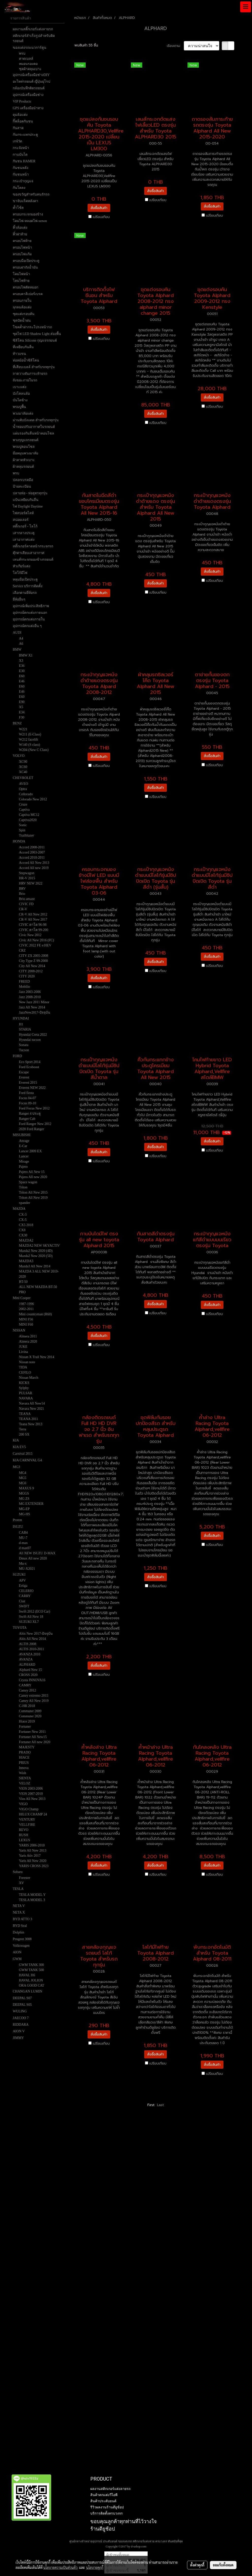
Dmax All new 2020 (33, 1558)
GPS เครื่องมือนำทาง (28, 108)
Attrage (24, 1141)
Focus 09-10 (27, 1103)
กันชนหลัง (20, 168)
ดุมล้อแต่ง (20, 115)
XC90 (23, 762)
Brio (22, 894)
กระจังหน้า (21, 148)
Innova (24, 1768)
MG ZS (24, 1498)
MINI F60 (26, 1324)
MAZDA (19, 1209)
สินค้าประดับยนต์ (103, 2501)
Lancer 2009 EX (30, 1151)
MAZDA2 (26, 1240)
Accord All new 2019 (33, 868)
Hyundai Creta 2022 (33, 1034)
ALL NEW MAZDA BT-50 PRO (38, 1289)
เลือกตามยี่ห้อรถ (25, 593)
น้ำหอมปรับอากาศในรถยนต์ (34, 427)
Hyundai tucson (30, 1040)
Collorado (26, 794)
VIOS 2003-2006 (31, 1788)
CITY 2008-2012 (31, 971)
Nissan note (27, 1362)
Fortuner (25, 1726)
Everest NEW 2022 (32, 1088)
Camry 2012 (27, 1690)
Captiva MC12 (29, 815)
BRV (22, 888)
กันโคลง (19, 188)
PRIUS (24, 1763)
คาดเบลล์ (26, 58)
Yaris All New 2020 (32, 1861)
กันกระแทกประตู (25, 134)
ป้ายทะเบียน (22, 486)
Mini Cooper (22, 1298)
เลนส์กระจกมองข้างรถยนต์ (33, 559)
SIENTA (25, 1778)
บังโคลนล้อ (21, 393)
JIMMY (18, 2038)
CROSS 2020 (28, 1675)
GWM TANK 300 (31, 1965)
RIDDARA (21, 2024)
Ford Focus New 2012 (34, 1108)
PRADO (25, 1752)
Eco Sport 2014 (29, 1062)
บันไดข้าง (20, 400)
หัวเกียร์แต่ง (21, 566)
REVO (23, 1830)
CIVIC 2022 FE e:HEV (35, 945)
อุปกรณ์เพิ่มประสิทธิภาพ (31, 606)
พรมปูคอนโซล (24, 447)
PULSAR (25, 1393)
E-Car (23, 1146)
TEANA (25, 1414)
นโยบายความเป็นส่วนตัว (60, 2567)
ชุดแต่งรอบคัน (23, 314)
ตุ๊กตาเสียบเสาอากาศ (28, 553)
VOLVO (19, 756)
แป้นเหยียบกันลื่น (25, 500)
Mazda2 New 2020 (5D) (35, 1256)
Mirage (24, 1161)
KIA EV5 (19, 1447)
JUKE (23, 1346)
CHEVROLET (23, 778)
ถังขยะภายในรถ (25, 380)
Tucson (24, 1050)
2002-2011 (26, 1309)
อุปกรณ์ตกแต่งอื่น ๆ (27, 626)
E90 (22, 702)
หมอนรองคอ (28, 64)
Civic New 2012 (30, 935)
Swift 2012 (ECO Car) (34, 1611)
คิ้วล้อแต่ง (20, 227)
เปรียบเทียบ (101, 217)
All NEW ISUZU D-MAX (37, 1553)
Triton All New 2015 (33, 1192)
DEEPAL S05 (22, 2005)
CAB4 (23, 1532)
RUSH (23, 1835)
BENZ (17, 723)
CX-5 (23, 1220)
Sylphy (24, 1388)
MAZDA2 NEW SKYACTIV (39, 1245)
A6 (21, 643)
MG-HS (24, 1514)
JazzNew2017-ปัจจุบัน (34, 1012)
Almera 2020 (28, 1341)
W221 (23, 729)
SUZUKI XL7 (29, 1622)
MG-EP (24, 1509)
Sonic (23, 825)
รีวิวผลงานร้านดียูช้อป (107, 2507)
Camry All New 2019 (33, 1701)
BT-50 (23, 1282)
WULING (20, 2011)
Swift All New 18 (31, 1616)
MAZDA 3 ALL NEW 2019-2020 (39, 1274)
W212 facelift (28, 739)
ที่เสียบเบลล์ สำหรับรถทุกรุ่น (34, 367)
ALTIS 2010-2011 (31, 1649)
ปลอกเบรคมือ (23, 480)
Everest (24, 1077)
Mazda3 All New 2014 (34, 1266)
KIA (16, 1440)
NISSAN (19, 1330)
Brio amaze (27, 899)
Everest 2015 (28, 1082)
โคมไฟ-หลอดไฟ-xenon (30, 221)
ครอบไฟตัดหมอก (25, 287)
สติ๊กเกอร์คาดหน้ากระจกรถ (33, 546)
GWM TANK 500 (31, 1970)
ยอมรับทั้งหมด (223, 2565)
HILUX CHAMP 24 (33, 1814)
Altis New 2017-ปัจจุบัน (36, 1633)
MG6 (22, 1483)
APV (22, 1580)
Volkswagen (21, 1945)
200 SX (24, 1434)
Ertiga (23, 1586)
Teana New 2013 (30, 1424)
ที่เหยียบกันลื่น (23, 347)
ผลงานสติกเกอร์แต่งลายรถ (110, 2489)
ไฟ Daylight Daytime (28, 506)
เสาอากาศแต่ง (23, 539)
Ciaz (22, 1601)
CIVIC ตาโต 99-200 (33, 930)
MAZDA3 (26, 1261)
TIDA (23, 1367)
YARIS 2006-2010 (32, 1845)
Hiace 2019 (27, 1721)
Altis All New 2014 (32, 1639)
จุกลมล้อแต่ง (22, 307)
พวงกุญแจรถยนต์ (25, 440)
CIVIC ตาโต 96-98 (33, 925)
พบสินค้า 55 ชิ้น (86, 45)
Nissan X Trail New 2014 (36, 1357)
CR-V (23, 909)
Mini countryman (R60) (35, 1314)
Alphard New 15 (30, 1670)
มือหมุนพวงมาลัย (25, 453)
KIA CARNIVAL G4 (27, 1460)
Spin (22, 830)
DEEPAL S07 (22, 1998)
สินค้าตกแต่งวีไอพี (103, 2495)
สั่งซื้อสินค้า (99, 207)
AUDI (17, 632)
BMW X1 (25, 655)
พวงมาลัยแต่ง (23, 413)
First (151, 2105)
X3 (21, 660)
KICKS (24, 1383)
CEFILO (25, 1372)
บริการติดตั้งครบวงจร (106, 2513)
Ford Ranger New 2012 (35, 1124)
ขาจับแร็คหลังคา (25, 201)
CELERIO (26, 1591)
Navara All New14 (32, 1403)
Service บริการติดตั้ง (27, 586)
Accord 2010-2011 (32, 857)
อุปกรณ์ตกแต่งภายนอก (30, 612)
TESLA (18, 1889)
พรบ (22, 53)
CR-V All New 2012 (33, 914)
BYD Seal (20, 1926)
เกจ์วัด (17, 141)
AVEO (23, 784)
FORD (17, 1056)
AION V (19, 2031)
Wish (22, 1773)
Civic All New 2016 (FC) (36, 940)
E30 (22, 671)
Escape (24, 1072)
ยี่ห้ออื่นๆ (19, 599)
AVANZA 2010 (29, 1654)
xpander (24, 1203)
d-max (23, 1543)
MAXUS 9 (26, 1488)
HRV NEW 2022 (30, 883)
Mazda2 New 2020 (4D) (35, 1251)
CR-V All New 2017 (33, 919)
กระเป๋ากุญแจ (23, 181)
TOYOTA (20, 1628)
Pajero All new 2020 (33, 1177)
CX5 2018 (26, 1225)
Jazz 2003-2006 (30, 992)
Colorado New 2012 (33, 799)
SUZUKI (19, 1574)
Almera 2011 (28, 1336)
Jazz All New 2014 (32, 1007)
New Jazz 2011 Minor (34, 1002)
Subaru (18, 1872)
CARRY (25, 1596)
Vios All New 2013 (32, 1799)
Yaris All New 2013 (32, 1850)
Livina (23, 1352)
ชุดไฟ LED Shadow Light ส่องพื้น (37, 334)
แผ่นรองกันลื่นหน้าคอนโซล (33, 433)
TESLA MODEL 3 (32, 1900)
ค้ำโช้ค (18, 208)
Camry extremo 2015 (33, 1695)
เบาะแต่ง (19, 387)
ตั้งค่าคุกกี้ (197, 2565)
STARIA (25, 1029)
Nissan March (28, 1377)
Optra (23, 789)
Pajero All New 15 (32, 1172)
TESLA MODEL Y (32, 1895)
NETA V (19, 1906)
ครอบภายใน (22, 300)
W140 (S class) (29, 745)
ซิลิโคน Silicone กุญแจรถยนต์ (35, 340)
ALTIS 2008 (27, 1644)
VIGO (23, 1804)
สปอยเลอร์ (21, 520)
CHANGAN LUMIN (27, 1991)
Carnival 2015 (22, 1453)
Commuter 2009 (30, 1711)
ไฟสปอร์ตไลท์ (23, 513)
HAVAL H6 (27, 1975)
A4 (21, 638)
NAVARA (26, 1398)
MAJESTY (26, 1747)
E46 (22, 681)
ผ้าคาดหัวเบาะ (24, 460)
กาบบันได (20, 154)
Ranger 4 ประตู (30, 1113)
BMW (17, 649)
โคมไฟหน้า (21, 274)
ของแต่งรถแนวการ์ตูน (29, 47)
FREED (24, 981)
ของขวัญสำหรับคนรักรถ (31, 194)
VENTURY (27, 1819)
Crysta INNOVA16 (32, 1680)
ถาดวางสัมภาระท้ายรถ (30, 373)
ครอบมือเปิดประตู (26, 261)
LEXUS (24, 1840)
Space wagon (28, 1182)
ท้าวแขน (19, 354)
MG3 (16, 1467)
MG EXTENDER (31, 1504)
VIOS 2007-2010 (31, 1794)
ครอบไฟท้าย (22, 241)
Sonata (23, 1045)
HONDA (19, 841)
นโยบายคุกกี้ (94, 2567)
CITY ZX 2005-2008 (33, 956)
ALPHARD (27, 1664)
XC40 (23, 772)
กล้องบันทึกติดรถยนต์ (29, 88)
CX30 (23, 1235)
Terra (22, 1429)
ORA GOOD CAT (31, 1985)
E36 (22, 666)
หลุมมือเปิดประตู (25, 579)
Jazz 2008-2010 (30, 997)
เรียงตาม (175, 45)
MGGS (24, 1493)
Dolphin (18, 1932)
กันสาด (18, 128)
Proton (17, 1520)
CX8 (22, 1230)
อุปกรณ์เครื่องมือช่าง (28, 95)
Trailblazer (26, 835)
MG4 (22, 1473)
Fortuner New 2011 (32, 1732)
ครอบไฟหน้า (22, 247)
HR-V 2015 (27, 878)
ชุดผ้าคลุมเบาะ (30, 69)
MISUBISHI (22, 1135)
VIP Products (22, 101)
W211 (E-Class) (30, 734)
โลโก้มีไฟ (20, 573)
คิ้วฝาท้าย (20, 234)
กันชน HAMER (24, 161)
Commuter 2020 (30, 1716)
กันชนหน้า (21, 174)
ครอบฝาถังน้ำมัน (25, 267)
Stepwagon (26, 873)
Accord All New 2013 (34, 863)
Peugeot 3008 (22, 1939)
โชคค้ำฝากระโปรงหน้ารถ (32, 327)
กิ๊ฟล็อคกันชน (23, 121)
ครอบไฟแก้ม (22, 254)
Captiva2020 (28, 820)
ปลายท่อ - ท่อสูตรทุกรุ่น (30, 493)
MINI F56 (26, 1319)
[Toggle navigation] (245, 6)
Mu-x (23, 1563)
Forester (24, 1878)
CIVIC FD (26, 904)
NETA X (19, 1912)
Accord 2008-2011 (32, 847)
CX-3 (23, 1214)
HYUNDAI (21, 1018)
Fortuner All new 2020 (34, 1742)
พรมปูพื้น (19, 407)
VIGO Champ (28, 1809)
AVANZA (26, 1659)
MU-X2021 (27, 1569)
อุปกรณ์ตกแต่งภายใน (29, 619)
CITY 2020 (27, 976)
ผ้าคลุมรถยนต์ (23, 466)
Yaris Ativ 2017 (30, 1855)
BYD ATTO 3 (22, 1919)
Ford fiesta (26, 1093)
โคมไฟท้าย (21, 281)
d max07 (25, 1548)
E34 (22, 712)
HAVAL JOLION (31, 1980)
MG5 (22, 1478)
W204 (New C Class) (33, 750)
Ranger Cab (27, 1119)
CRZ (22, 950)
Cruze (23, 804)
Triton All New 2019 (33, 1197)
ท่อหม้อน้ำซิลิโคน (26, 360)
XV (21, 1883)
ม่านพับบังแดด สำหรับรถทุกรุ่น (36, 420)
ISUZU (18, 1526)
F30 (21, 717)
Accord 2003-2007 (32, 852)
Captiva (24, 809)
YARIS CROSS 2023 (33, 1866)
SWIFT (24, 1606)
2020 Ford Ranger (31, 1129)
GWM (17, 1959)
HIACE (24, 1757)
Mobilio (24, 986)
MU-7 (23, 1538)
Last (160, 2105)
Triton (23, 1187)
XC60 (23, 767)
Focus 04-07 (27, 1098)
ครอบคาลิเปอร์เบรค (28, 294)
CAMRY (25, 1685)
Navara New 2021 (31, 1408)
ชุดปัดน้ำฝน (22, 320)
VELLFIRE (27, 1825)
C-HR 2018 (27, 1706)
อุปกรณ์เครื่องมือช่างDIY (31, 75)
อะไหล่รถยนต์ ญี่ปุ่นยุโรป (31, 81)
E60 (22, 676)
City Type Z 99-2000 (33, 961)
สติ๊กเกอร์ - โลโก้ (25, 526)
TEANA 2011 (28, 1419)
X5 (21, 707)
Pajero (23, 1166)
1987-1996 (26, 1304)
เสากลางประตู (23, 533)
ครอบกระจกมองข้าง (28, 214)
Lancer (24, 1156)
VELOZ (24, 1783)
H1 (21, 1024)
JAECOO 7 (21, 2018)
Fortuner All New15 (33, 1737)
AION (17, 1952)
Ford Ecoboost (29, 1067)
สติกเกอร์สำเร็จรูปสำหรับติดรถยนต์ (34, 38)
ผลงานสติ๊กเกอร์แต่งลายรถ (33, 29)
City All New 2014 (32, 966)
